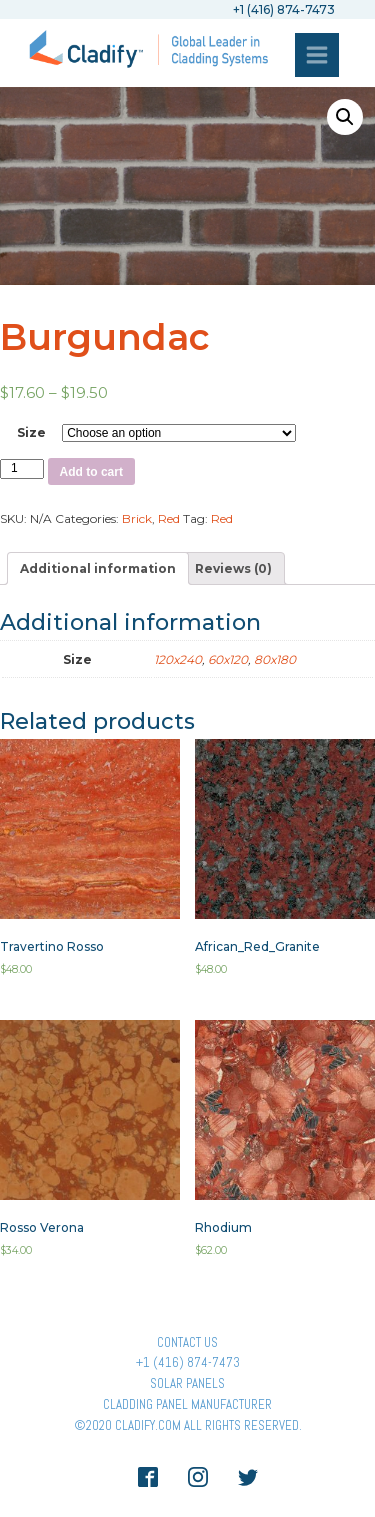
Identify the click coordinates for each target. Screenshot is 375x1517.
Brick (137, 518)
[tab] (98, 568)
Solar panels (187, 1383)
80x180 (275, 659)
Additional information (98, 568)
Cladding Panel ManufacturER (187, 1404)
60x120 (228, 659)
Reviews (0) (233, 568)
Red (169, 518)
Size (31, 432)
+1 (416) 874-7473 (188, 1362)
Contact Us (187, 1342)
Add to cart (91, 472)
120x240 (178, 659)
